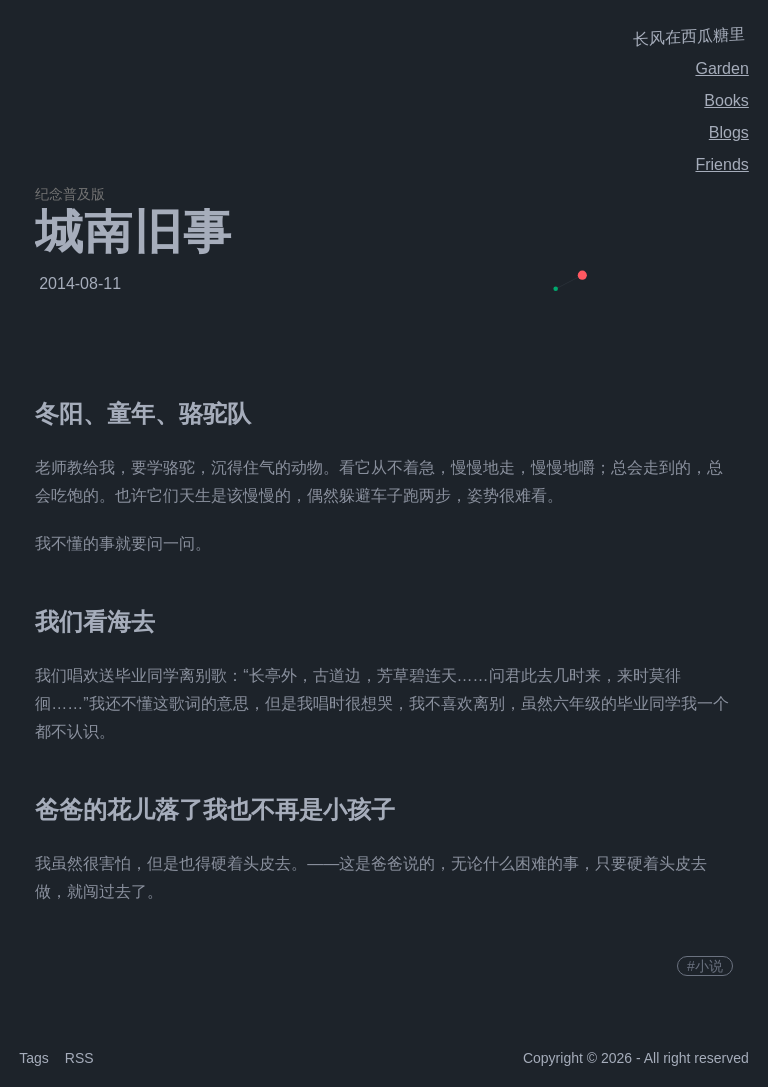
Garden (721, 68)
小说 (709, 966)
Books (726, 100)
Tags (34, 1058)
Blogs (729, 132)
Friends (721, 164)
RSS (79, 1058)
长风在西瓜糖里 (689, 36)
